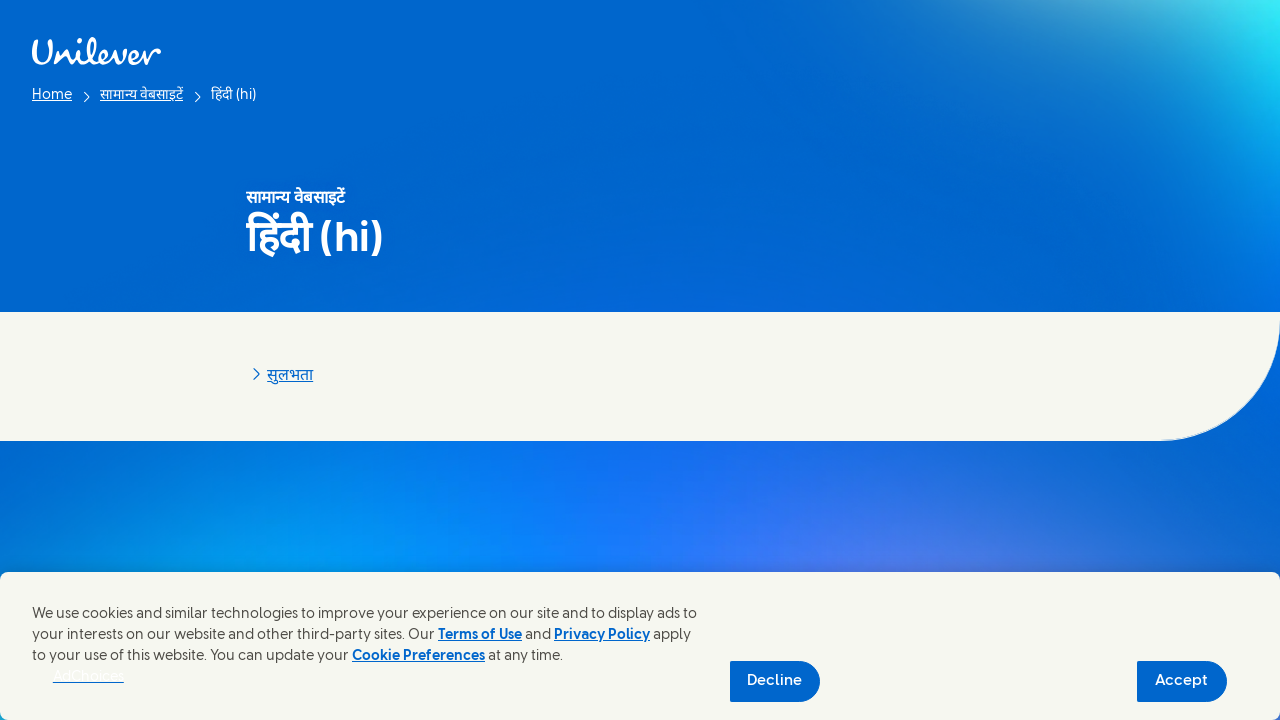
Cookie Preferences (418, 656)
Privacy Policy (602, 635)
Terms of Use (480, 635)
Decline (774, 681)
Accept (1181, 681)
